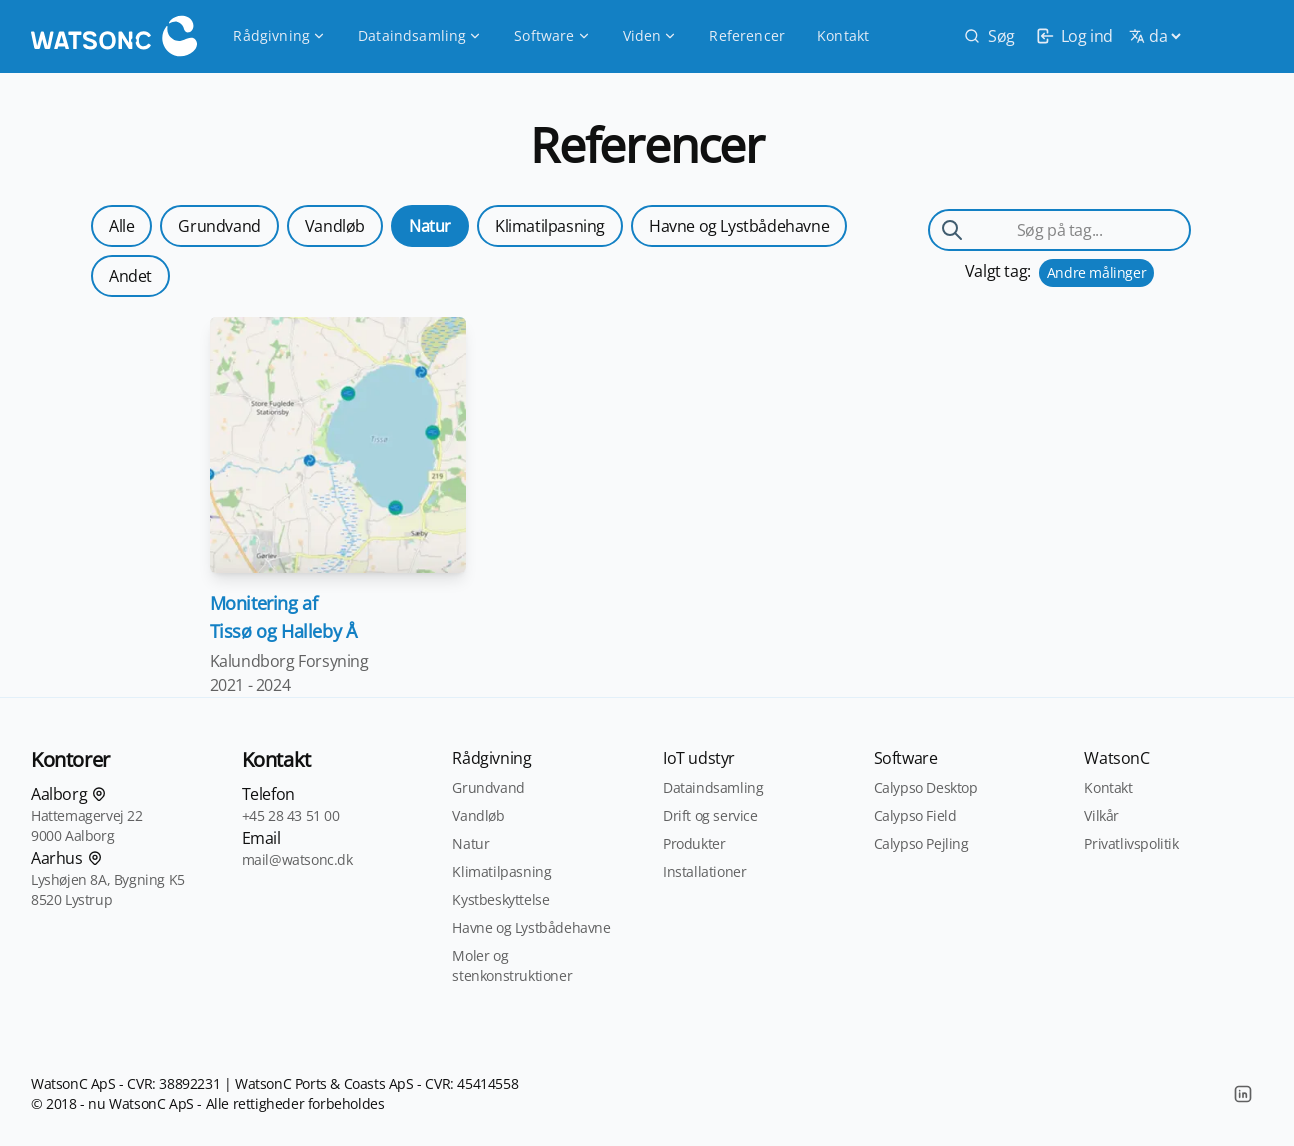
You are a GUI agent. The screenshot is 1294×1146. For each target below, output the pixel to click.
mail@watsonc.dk (297, 859)
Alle (121, 226)
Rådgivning (279, 35)
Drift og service (710, 815)
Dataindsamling (420, 35)
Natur (430, 226)
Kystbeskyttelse (500, 899)
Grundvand (219, 226)
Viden (650, 35)
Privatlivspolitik (1131, 843)
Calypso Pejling (921, 843)
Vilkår (1101, 815)
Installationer (704, 871)
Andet (130, 276)
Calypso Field (915, 815)
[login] (1072, 36)
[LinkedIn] (1243, 1094)
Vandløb (335, 226)
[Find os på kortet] (99, 794)
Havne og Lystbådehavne (739, 226)
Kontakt (843, 35)
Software (552, 35)
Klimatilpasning (550, 226)
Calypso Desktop (926, 787)
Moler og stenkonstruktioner (512, 965)
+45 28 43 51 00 (291, 815)
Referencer (747, 35)
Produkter (694, 843)
